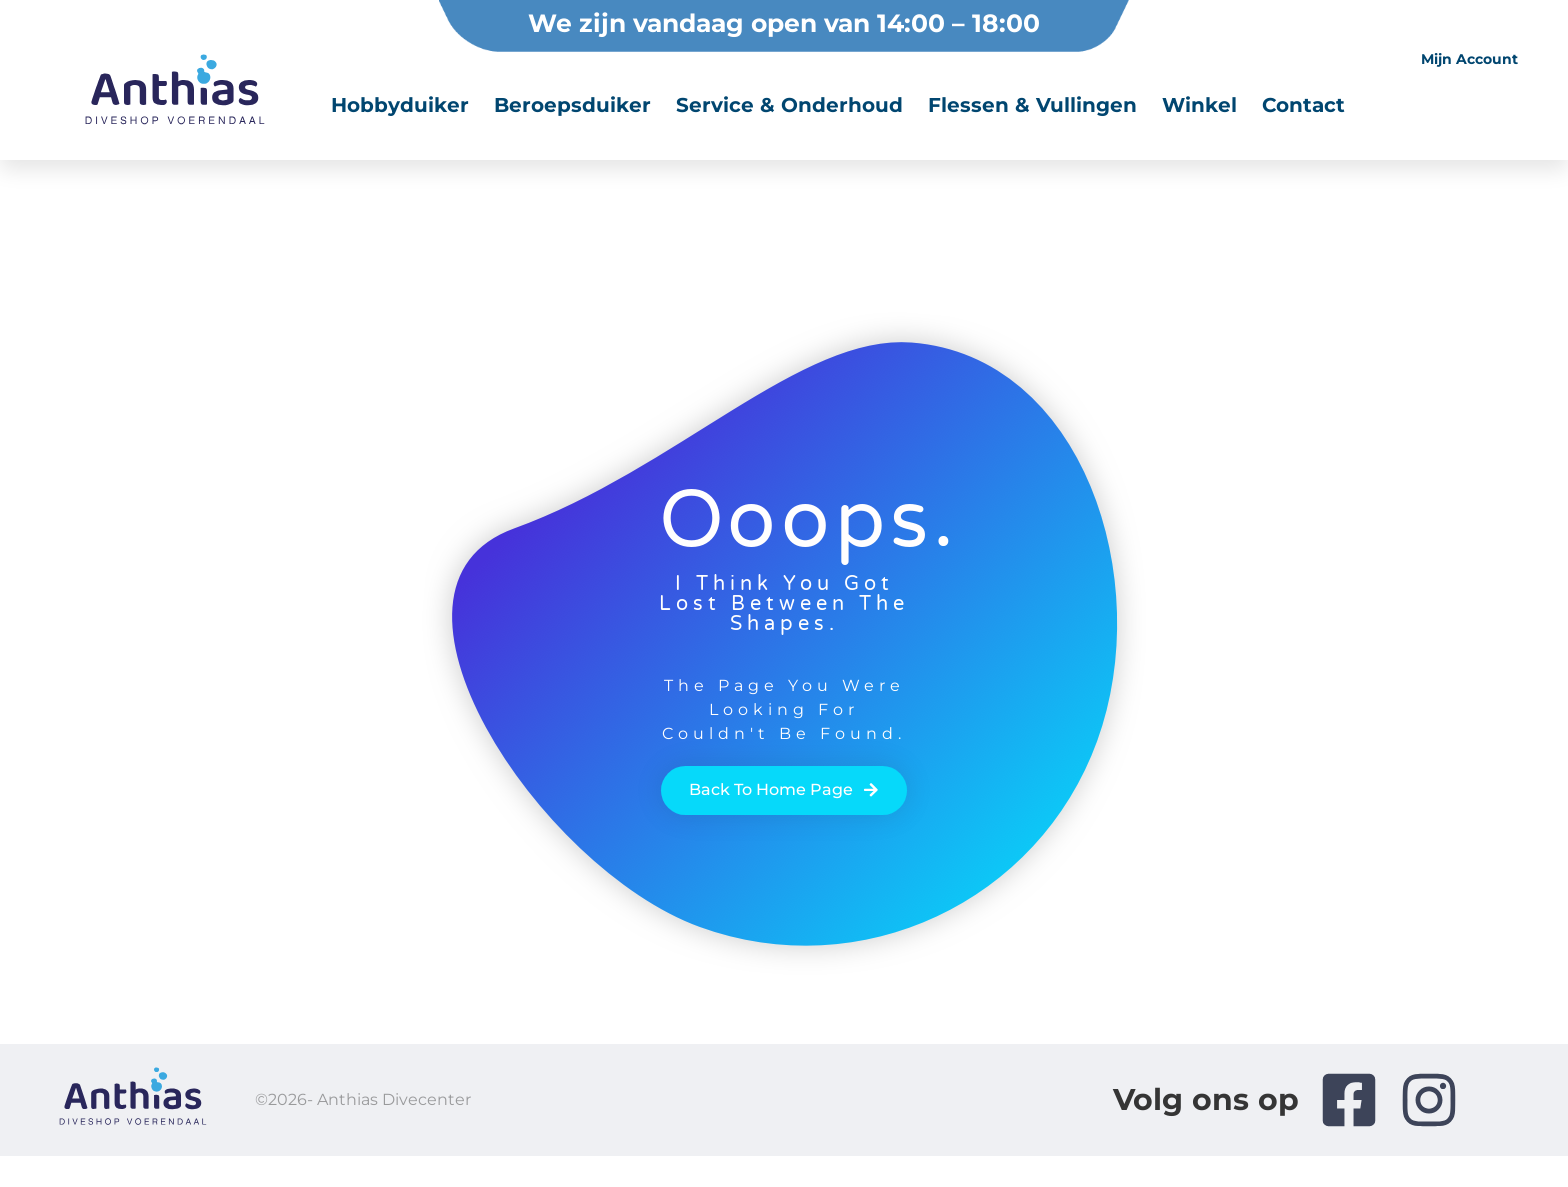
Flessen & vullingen (1032, 105)
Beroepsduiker (572, 105)
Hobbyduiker (400, 105)
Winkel (1199, 105)
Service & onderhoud (789, 105)
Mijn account (1469, 59)
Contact (1303, 105)
